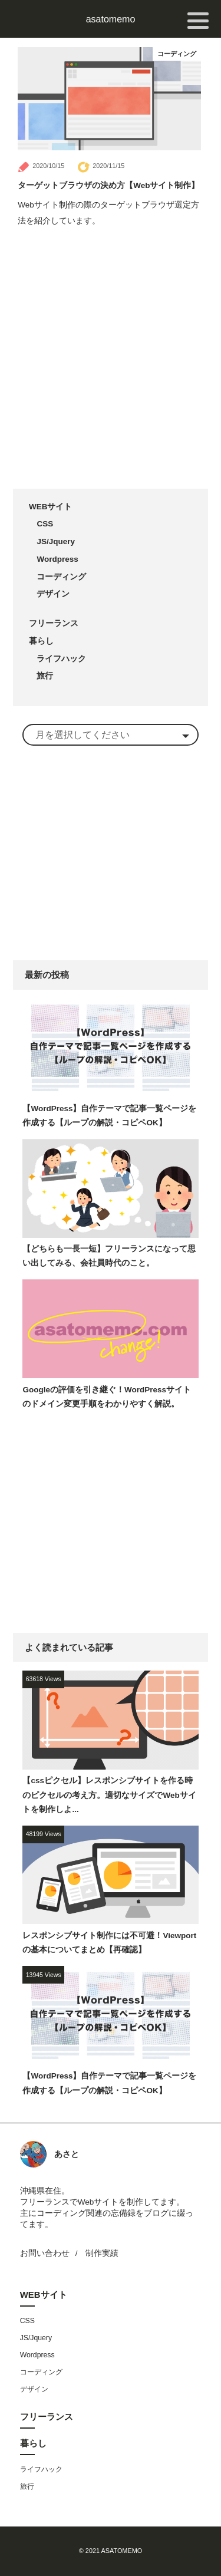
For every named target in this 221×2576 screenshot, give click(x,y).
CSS (45, 523)
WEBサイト (50, 506)
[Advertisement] (110, 360)
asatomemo (111, 19)
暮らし (41, 641)
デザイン (53, 593)
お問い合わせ (45, 2253)
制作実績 (101, 2253)
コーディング (176, 53)
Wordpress (57, 559)
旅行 (45, 675)
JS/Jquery (56, 541)
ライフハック (61, 658)
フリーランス (53, 623)
